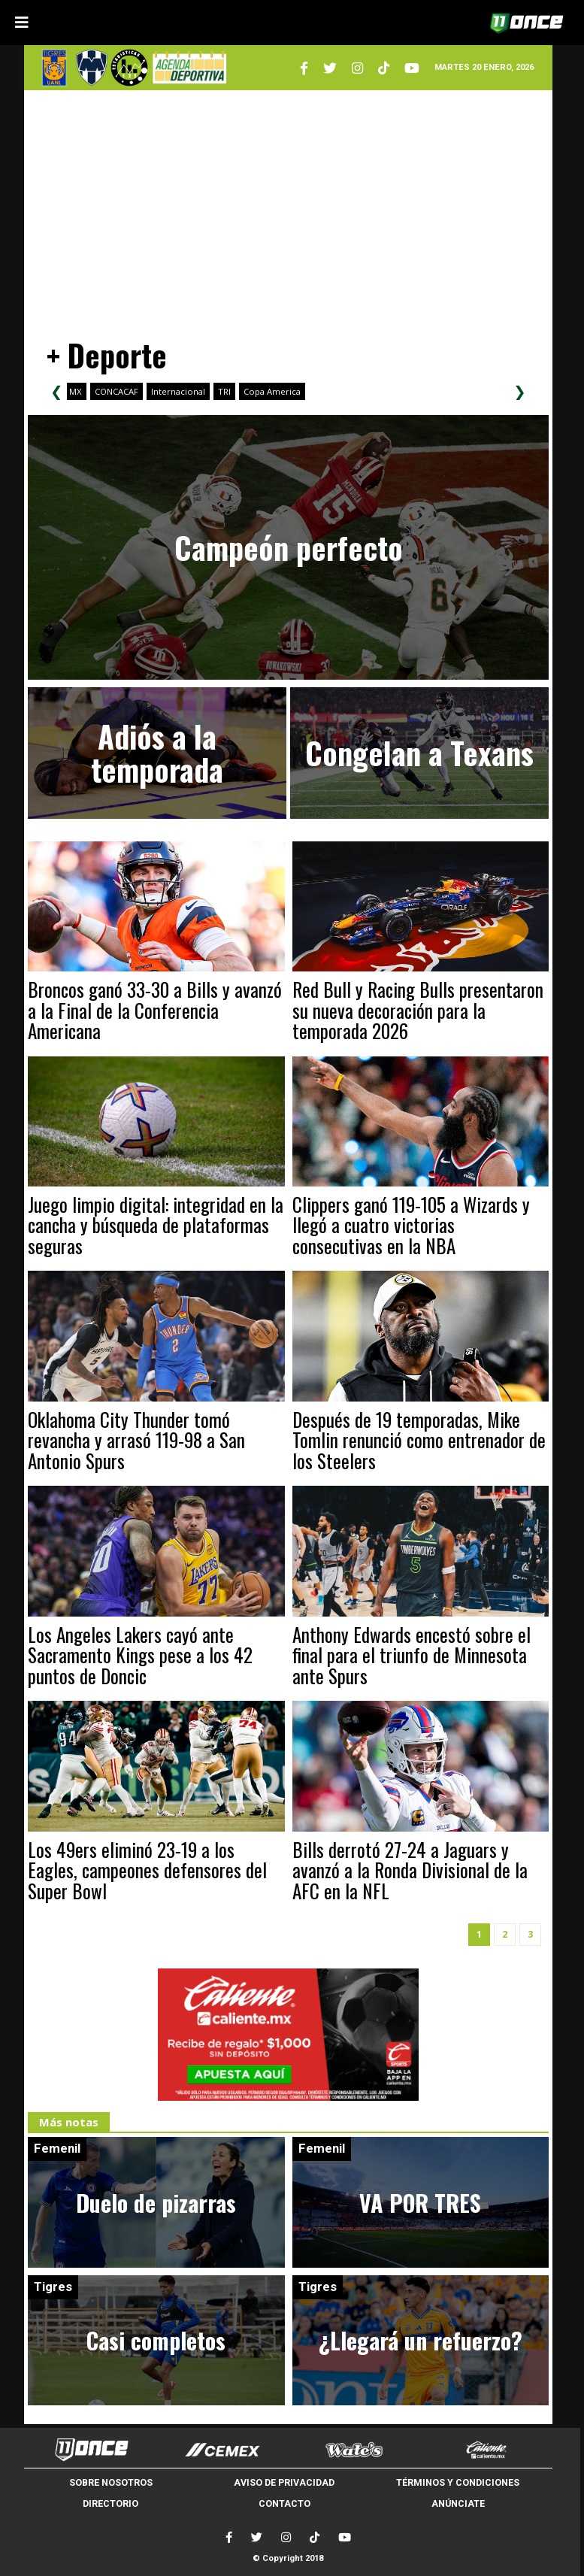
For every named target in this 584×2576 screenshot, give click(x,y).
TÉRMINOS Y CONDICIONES (457, 2482)
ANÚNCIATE (458, 2503)
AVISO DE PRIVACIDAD (284, 2482)
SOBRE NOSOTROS (111, 2482)
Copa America (272, 391)
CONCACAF (116, 391)
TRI (224, 391)
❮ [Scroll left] (56, 390)
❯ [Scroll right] (519, 390)
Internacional (178, 391)
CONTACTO (284, 2503)
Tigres (53, 2286)
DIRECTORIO (110, 2503)
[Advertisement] (288, 207)
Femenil (57, 2148)
